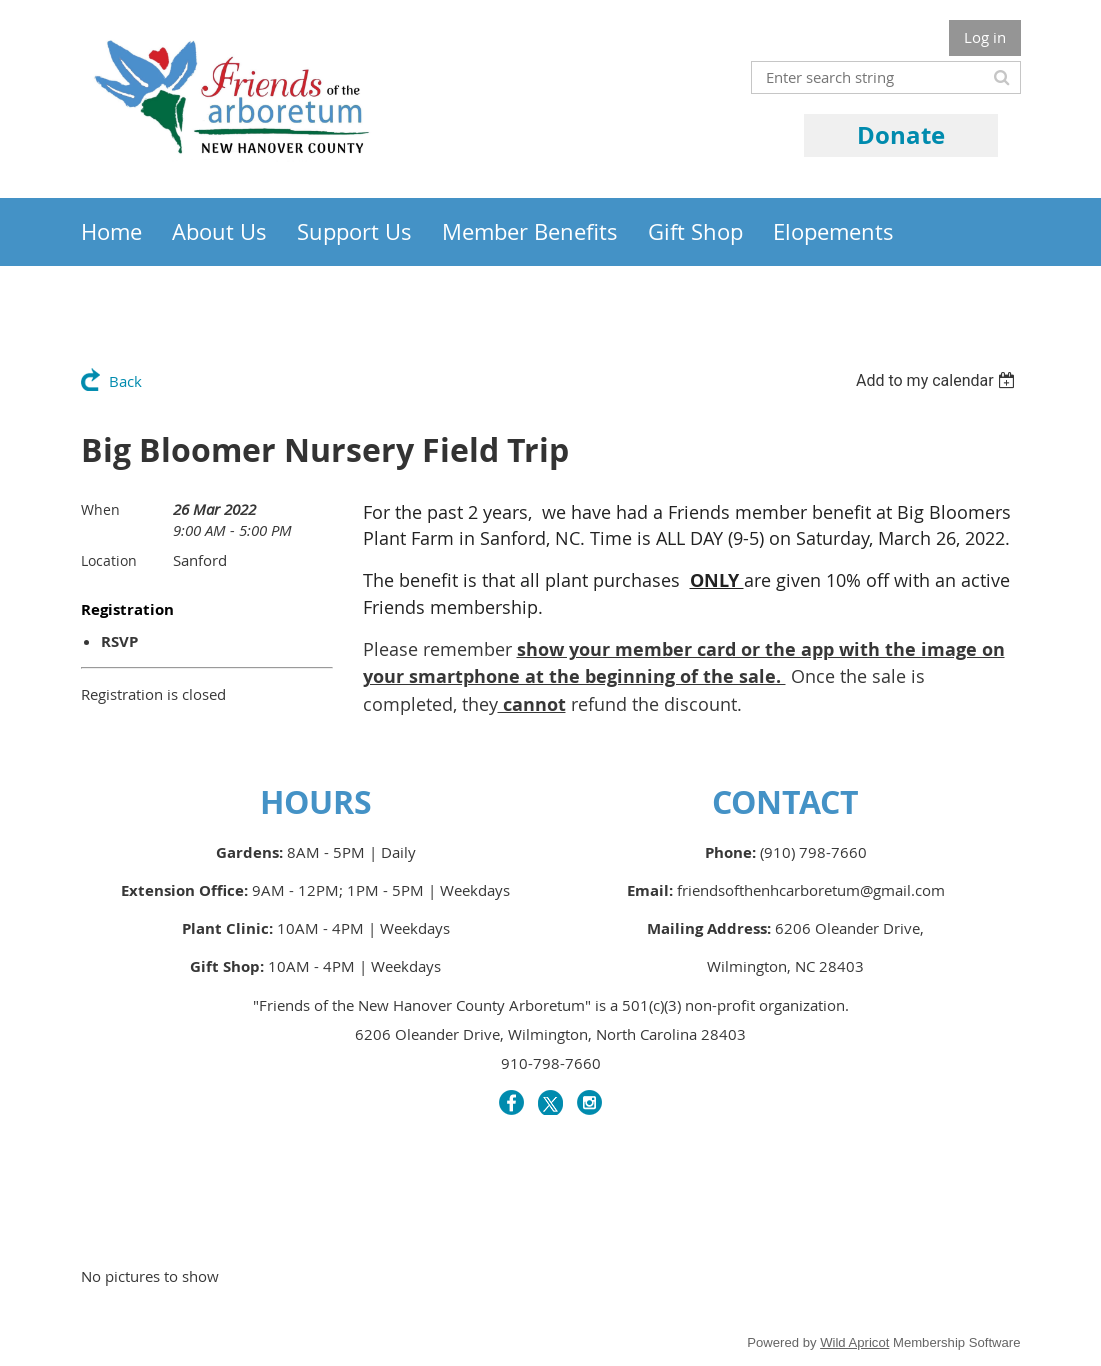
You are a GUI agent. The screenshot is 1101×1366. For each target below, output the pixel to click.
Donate (901, 135)
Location (109, 560)
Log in (985, 37)
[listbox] (938, 380)
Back (125, 381)
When (100, 509)
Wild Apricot (854, 1342)
